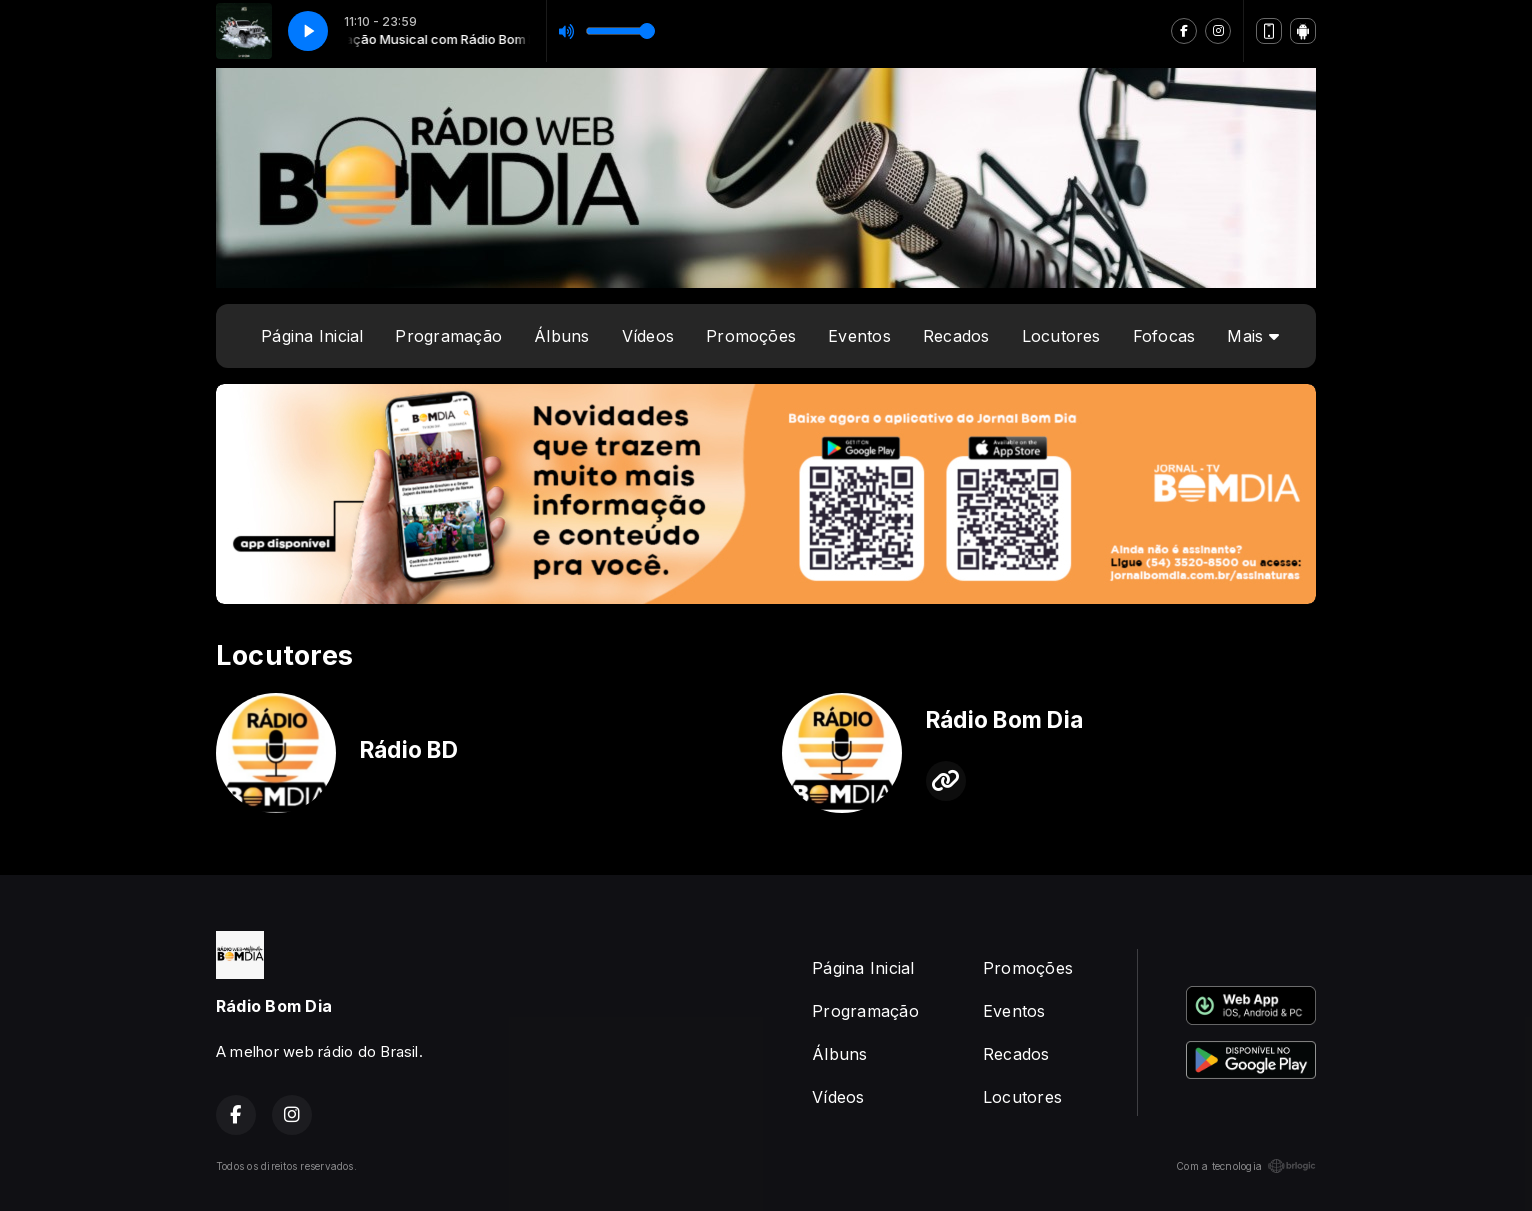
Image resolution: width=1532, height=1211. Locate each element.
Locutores (1061, 336)
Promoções (751, 336)
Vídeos (648, 336)
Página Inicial (312, 336)
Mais (1252, 336)
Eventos (859, 336)
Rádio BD (409, 750)
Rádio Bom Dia (1004, 720)
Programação (448, 336)
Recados (956, 336)
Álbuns (561, 336)
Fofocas (1164, 336)
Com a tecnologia (1246, 1166)
